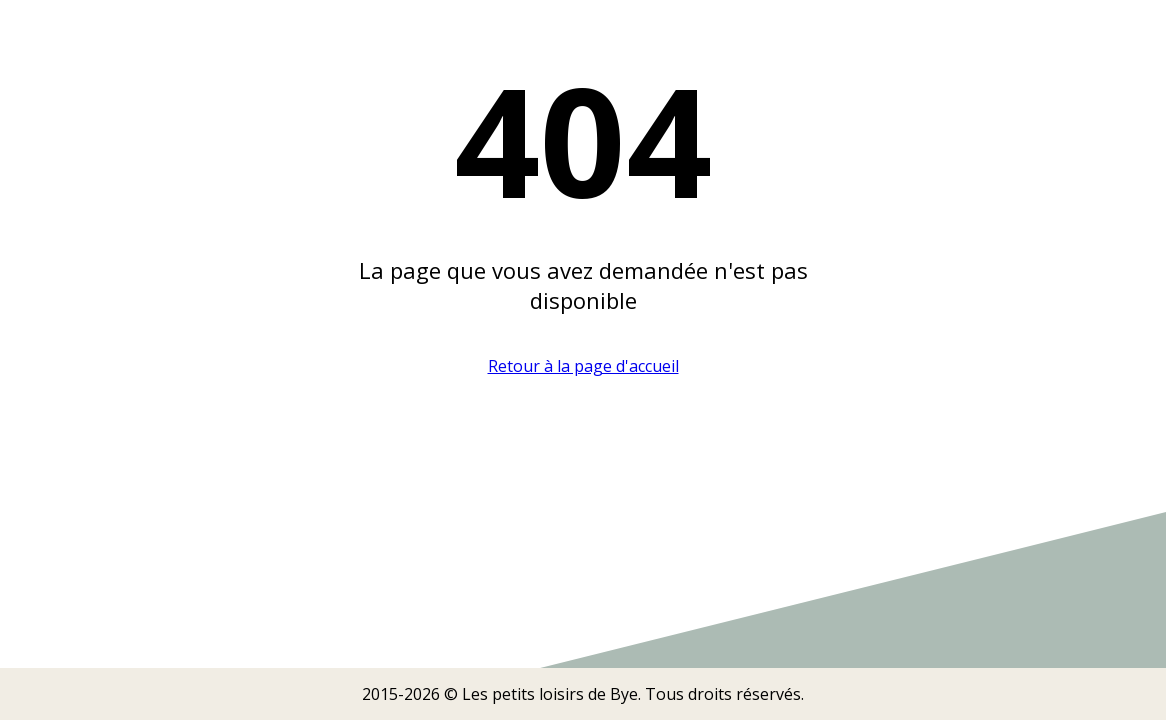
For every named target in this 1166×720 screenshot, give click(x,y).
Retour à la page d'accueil (583, 366)
